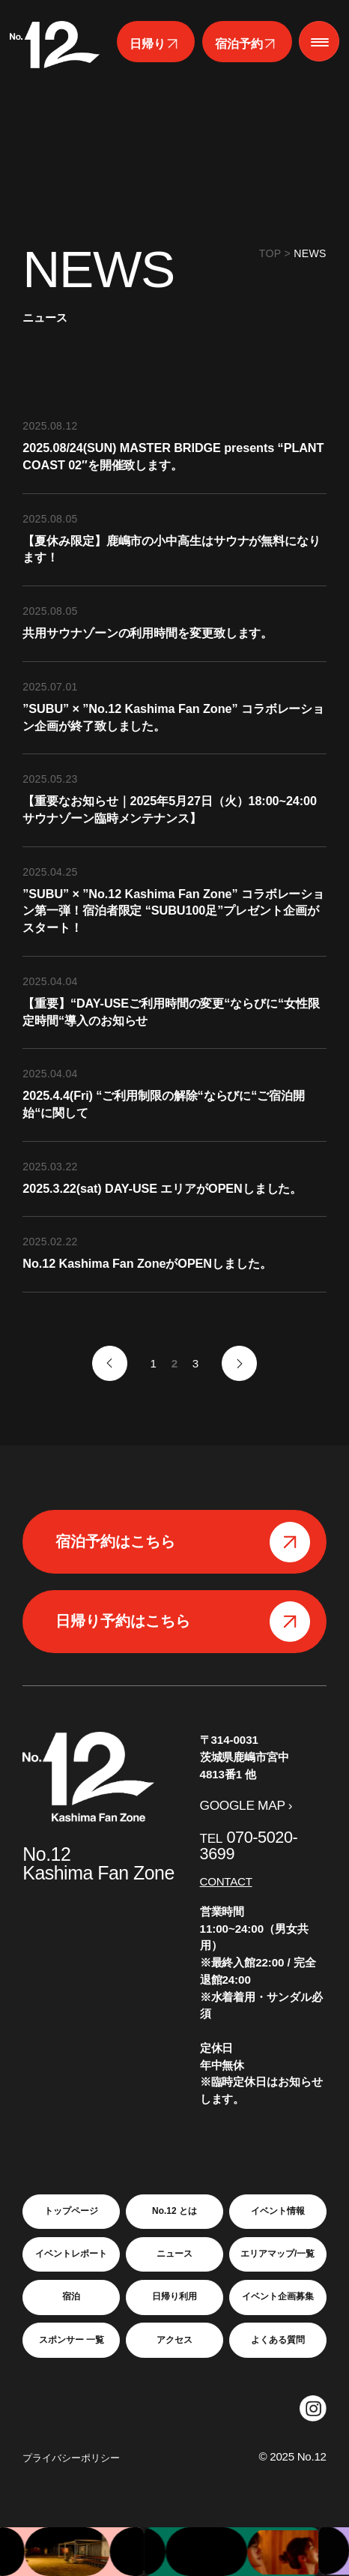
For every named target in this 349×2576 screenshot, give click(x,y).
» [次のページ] (240, 1364)
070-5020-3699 (249, 1845)
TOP (270, 253)
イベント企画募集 (278, 2296)
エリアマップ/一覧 (277, 2253)
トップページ (71, 2211)
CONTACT (226, 1881)
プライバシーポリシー (71, 2458)
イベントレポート (71, 2253)
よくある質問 (278, 2340)
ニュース (174, 2253)
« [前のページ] (109, 1364)
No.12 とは (174, 2211)
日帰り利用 (174, 2296)
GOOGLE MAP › (246, 1805)
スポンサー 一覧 (71, 2340)
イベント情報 (278, 2211)
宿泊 (71, 2296)
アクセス (174, 2340)
